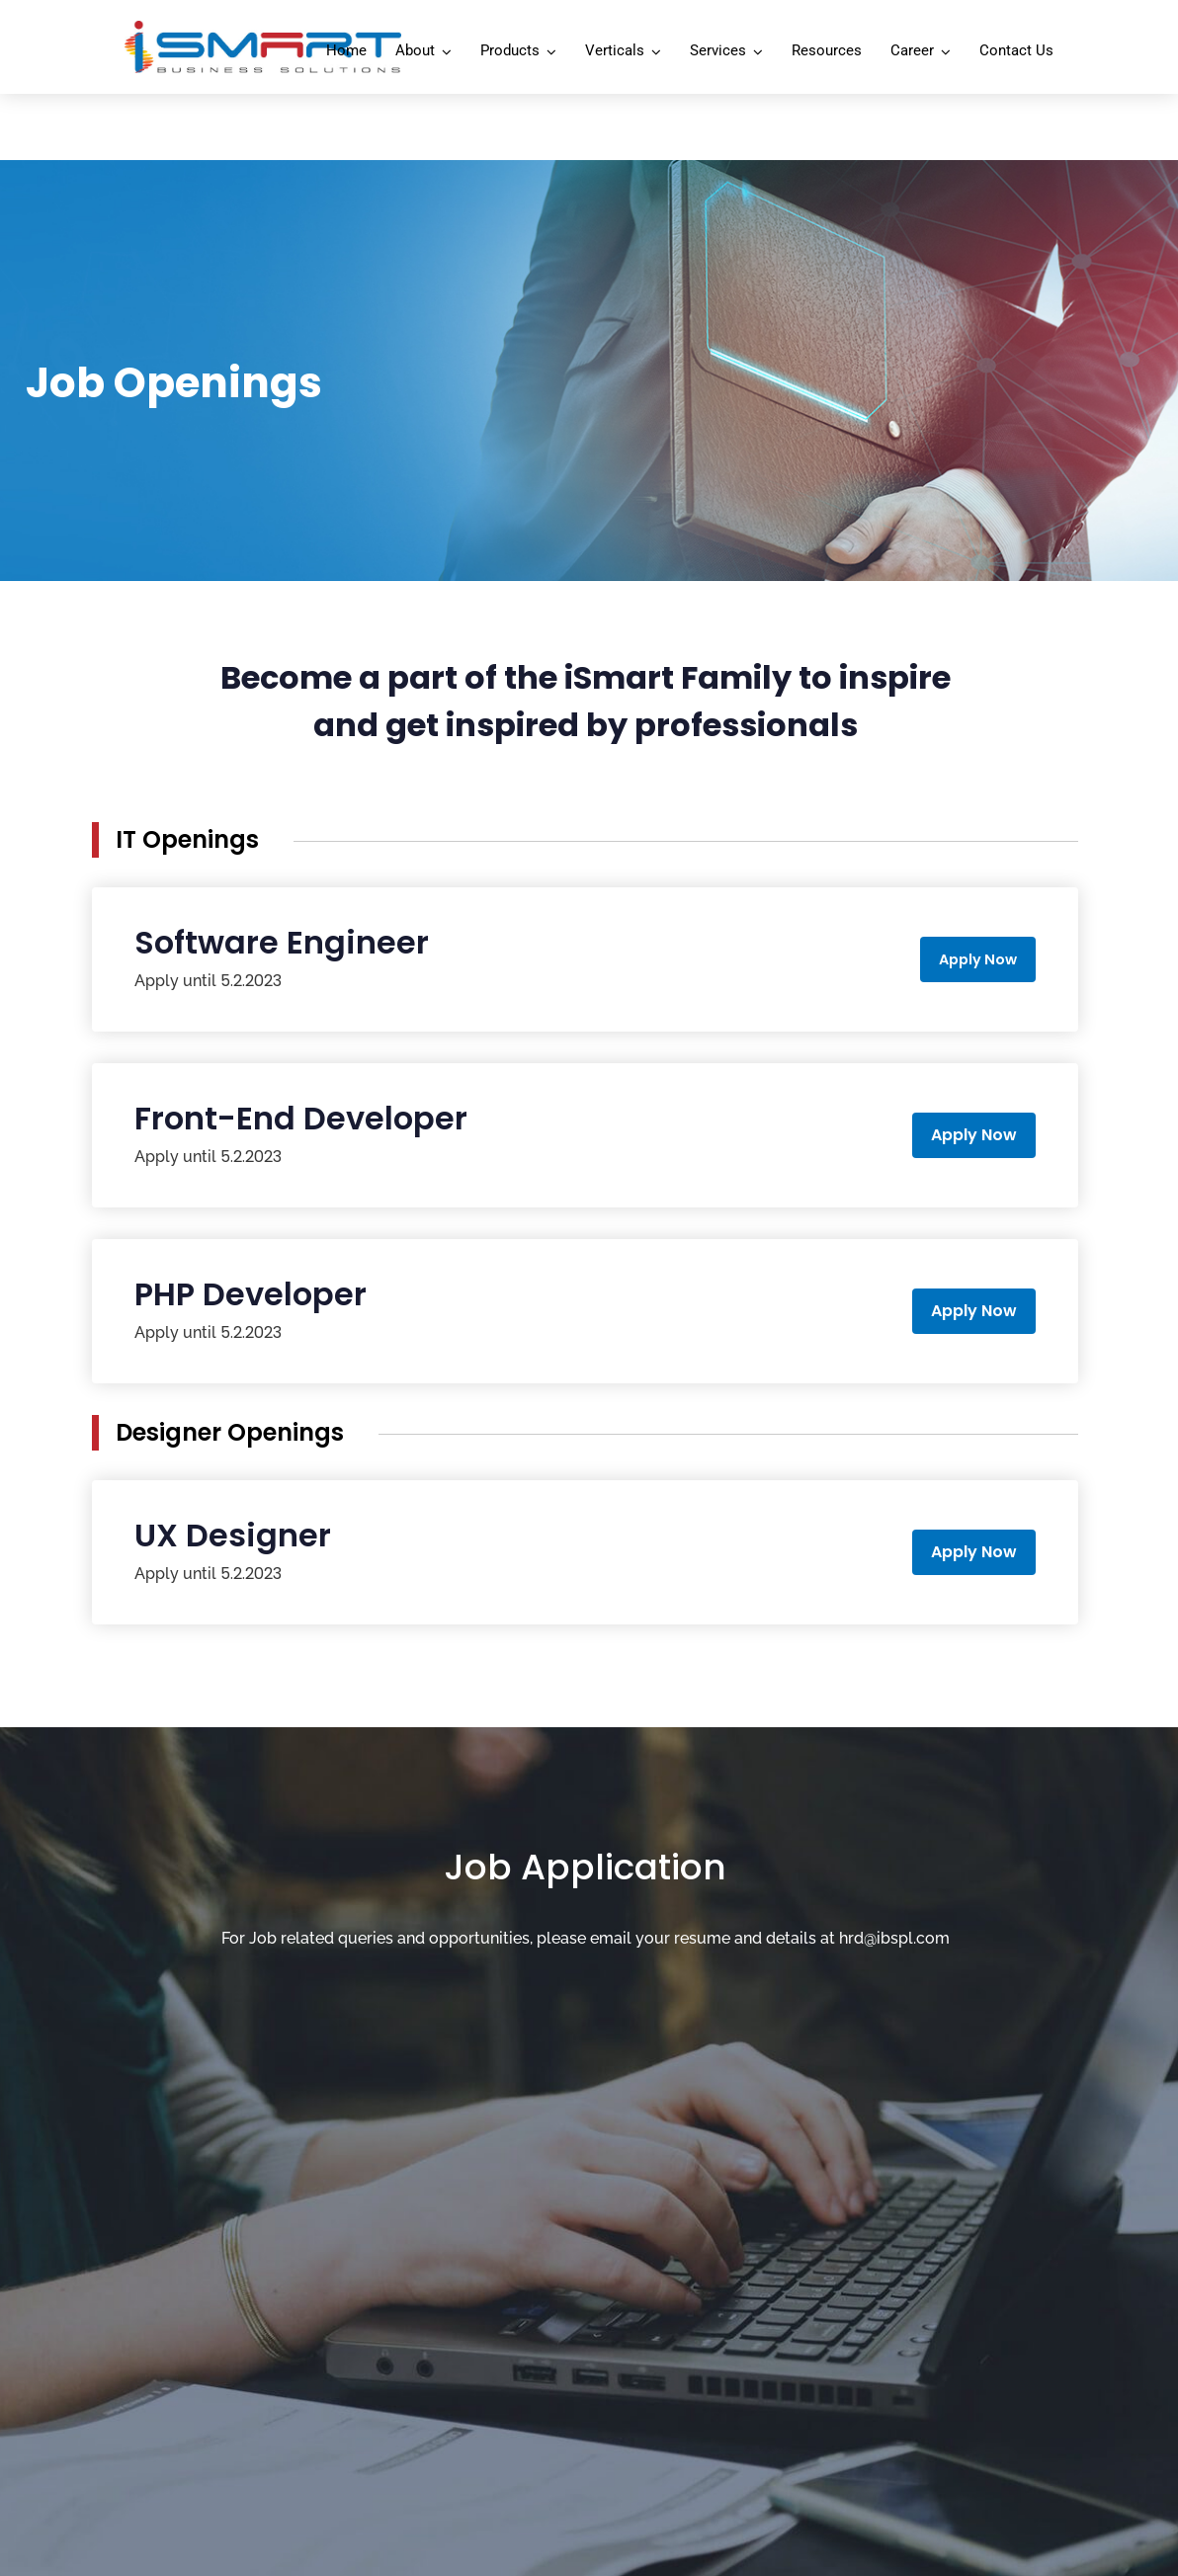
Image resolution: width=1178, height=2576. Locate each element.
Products (510, 50)
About (415, 50)
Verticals (614, 50)
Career (912, 50)
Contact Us (1016, 50)
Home (346, 50)
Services (718, 50)
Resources (827, 50)
